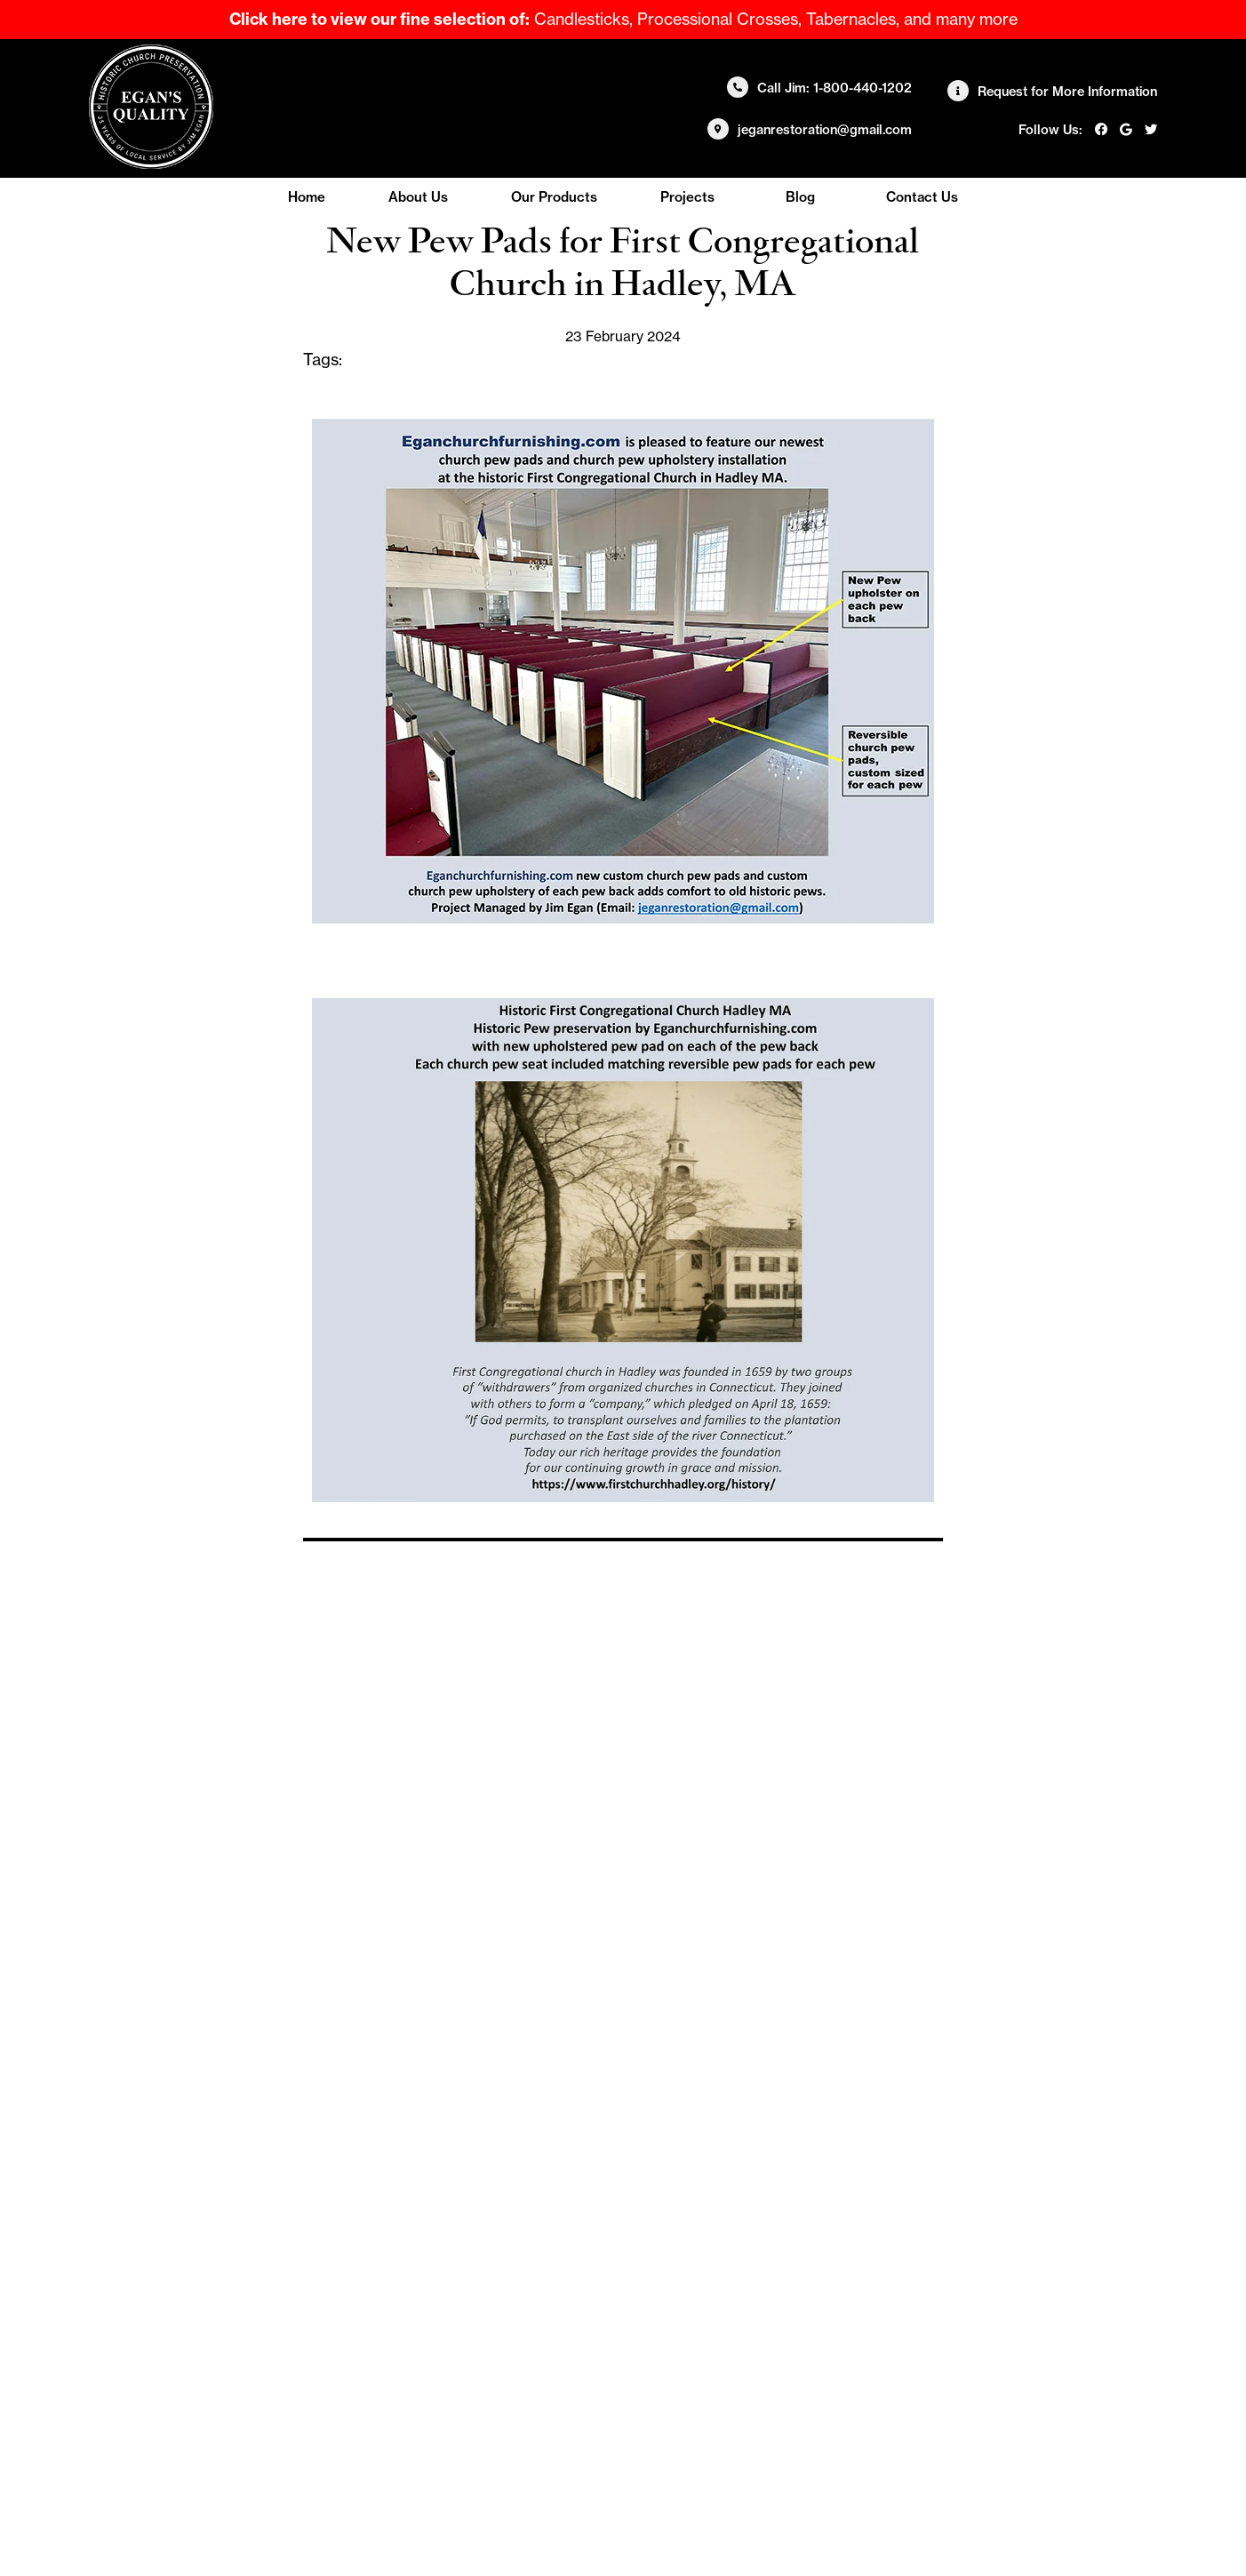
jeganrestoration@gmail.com (825, 130)
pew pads (553, 381)
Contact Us (922, 196)
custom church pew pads (706, 359)
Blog (800, 196)
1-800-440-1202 (862, 88)
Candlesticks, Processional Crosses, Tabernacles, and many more (623, 19)
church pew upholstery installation (474, 359)
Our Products (554, 196)
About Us (418, 196)
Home (306, 196)
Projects (687, 196)
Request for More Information (1067, 92)
